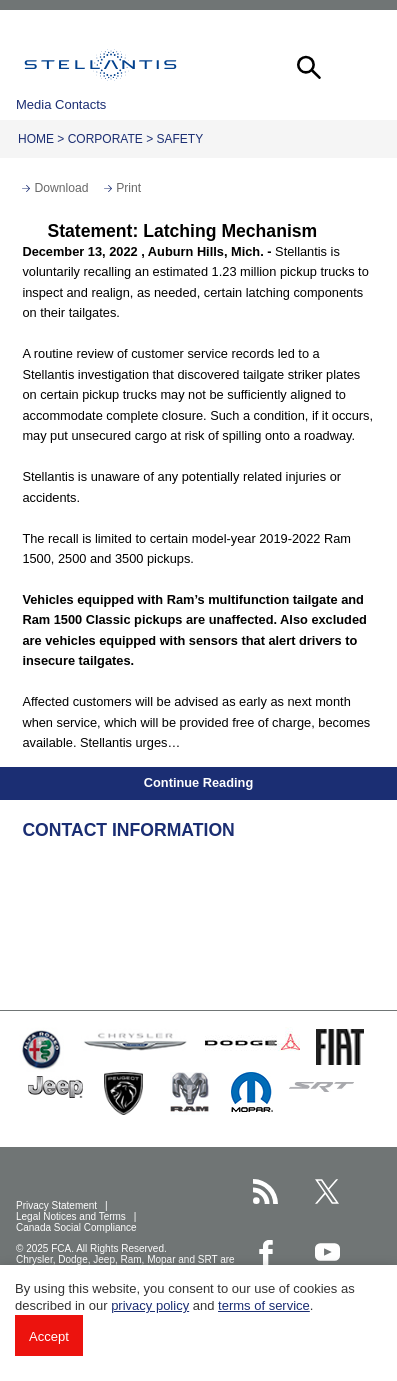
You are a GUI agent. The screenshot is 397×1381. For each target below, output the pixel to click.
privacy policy (150, 1305)
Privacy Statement (58, 1205)
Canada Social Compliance (77, 1227)
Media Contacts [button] (61, 104)
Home (36, 139)
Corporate (105, 139)
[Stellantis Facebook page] (265, 1252)
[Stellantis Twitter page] (327, 1191)
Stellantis (100, 65)
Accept (49, 1336)
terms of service (264, 1305)
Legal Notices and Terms (72, 1216)
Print (128, 188)
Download (61, 188)
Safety (180, 139)
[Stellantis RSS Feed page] (265, 1191)
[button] (307, 65)
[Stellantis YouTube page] (327, 1252)
